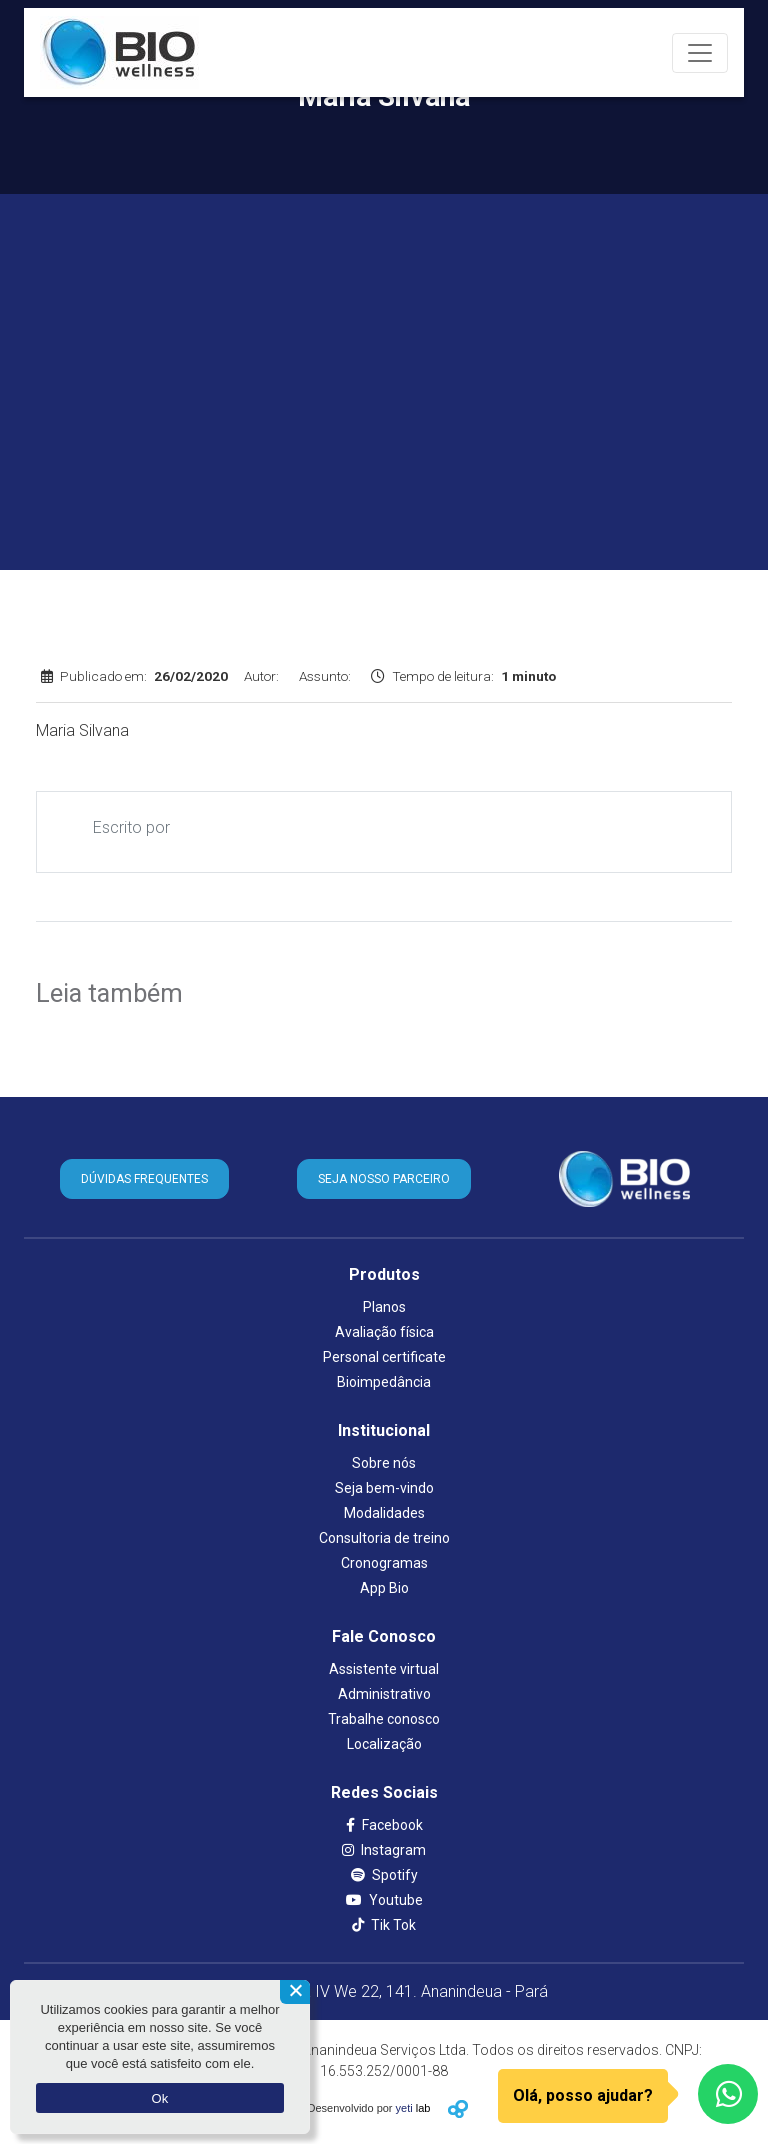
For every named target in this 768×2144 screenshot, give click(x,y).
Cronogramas (384, 1563)
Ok (159, 2098)
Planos (384, 1307)
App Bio (384, 1588)
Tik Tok (384, 1925)
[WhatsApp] (728, 2094)
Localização (384, 1744)
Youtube (384, 1900)
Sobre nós (384, 1463)
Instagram (384, 1850)
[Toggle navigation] (700, 53)
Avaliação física (384, 1332)
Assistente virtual (384, 1669)
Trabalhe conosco (384, 1719)
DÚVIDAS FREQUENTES (144, 1179)
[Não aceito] (295, 1992)
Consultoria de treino (384, 1538)
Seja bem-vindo (384, 1488)
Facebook (384, 1825)
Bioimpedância (384, 1382)
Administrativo (384, 1694)
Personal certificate (384, 1357)
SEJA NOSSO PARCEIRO (384, 1179)
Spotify (384, 1875)
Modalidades (384, 1513)
